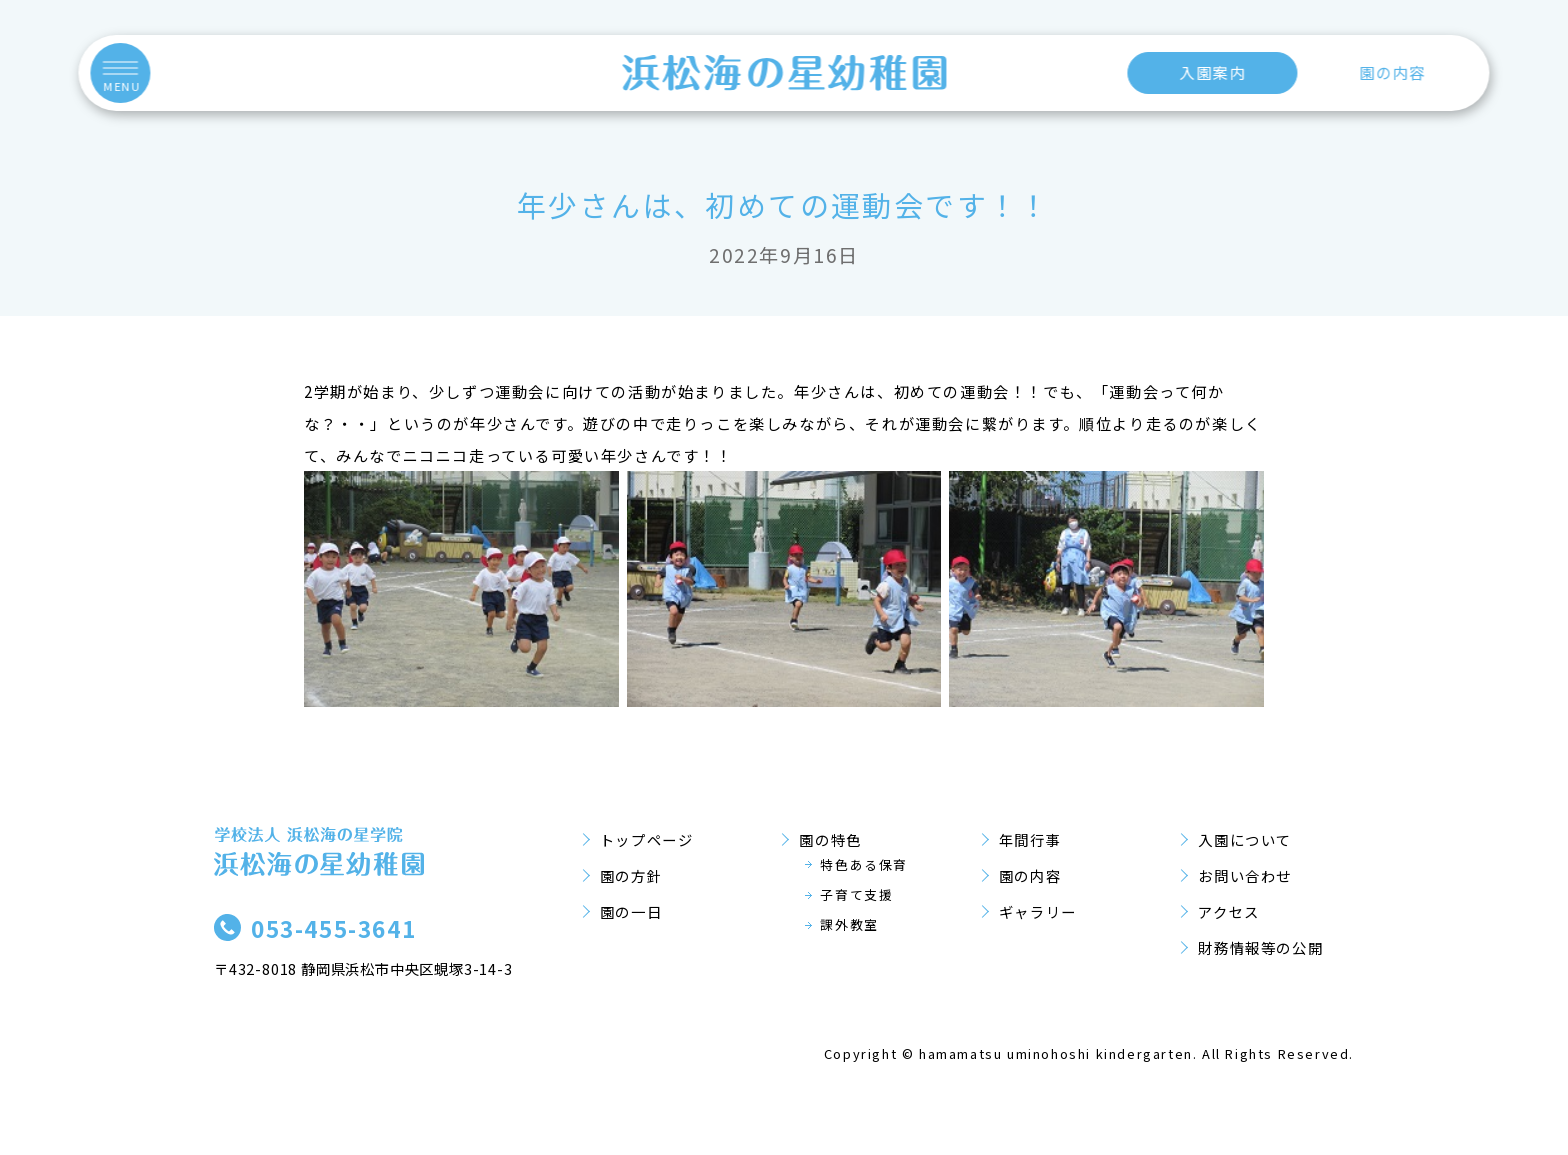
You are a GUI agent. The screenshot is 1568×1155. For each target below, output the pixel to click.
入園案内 (1212, 72)
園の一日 (631, 911)
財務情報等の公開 (1260, 947)
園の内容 (1392, 72)
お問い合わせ (1245, 875)
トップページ (647, 839)
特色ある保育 (864, 864)
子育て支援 (856, 894)
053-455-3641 (333, 928)
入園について (1245, 839)
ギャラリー (1038, 911)
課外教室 (849, 924)
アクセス (1228, 911)
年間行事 (1030, 839)
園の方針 (631, 875)
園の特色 (830, 839)
